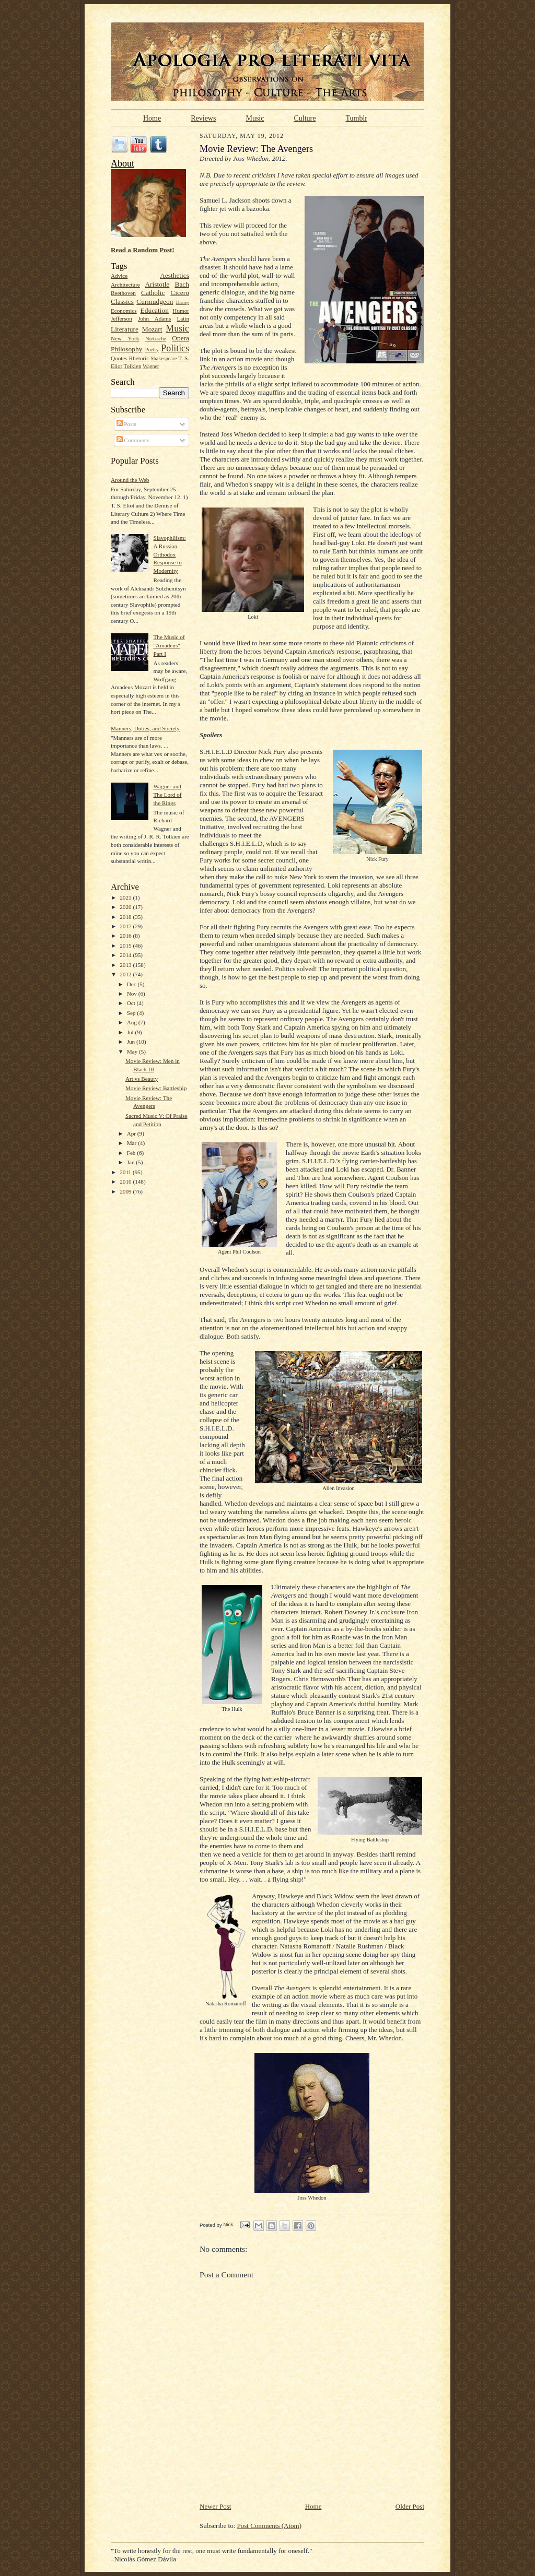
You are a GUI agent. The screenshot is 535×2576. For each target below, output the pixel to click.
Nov (132, 993)
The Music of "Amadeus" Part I (168, 645)
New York (125, 338)
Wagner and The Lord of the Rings (167, 794)
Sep (132, 1013)
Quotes (119, 358)
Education (155, 310)
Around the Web (130, 480)
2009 (126, 1191)
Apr (132, 1133)
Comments (133, 440)
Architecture (125, 284)
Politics (175, 348)
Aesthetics (174, 275)
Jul (131, 1032)
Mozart (152, 329)
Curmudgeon (154, 301)
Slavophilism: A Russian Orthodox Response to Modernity (169, 554)
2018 (126, 917)
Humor (180, 311)
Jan (131, 1162)
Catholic (153, 293)
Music (255, 118)
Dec (132, 984)
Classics (122, 301)
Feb (132, 1153)
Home (152, 118)
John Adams (154, 318)
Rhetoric (139, 358)
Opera (180, 338)
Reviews (203, 118)
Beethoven (123, 293)
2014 (126, 955)
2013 (126, 965)
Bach (182, 284)
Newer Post (215, 2506)
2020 (126, 907)
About (122, 163)
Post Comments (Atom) (269, 2526)
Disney (182, 302)
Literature (124, 329)
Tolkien (133, 366)
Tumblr (356, 118)
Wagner (151, 366)
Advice (119, 276)
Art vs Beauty (141, 1079)
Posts (126, 424)
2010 (126, 1181)
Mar (132, 1143)
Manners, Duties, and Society (145, 728)
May (133, 1051)
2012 (126, 974)
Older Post (410, 2506)
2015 (126, 945)
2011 (126, 1172)
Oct (132, 1003)
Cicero (179, 293)
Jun (131, 1041)
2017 (126, 926)
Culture (305, 118)
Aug (132, 1022)
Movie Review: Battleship (156, 1088)
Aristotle (157, 284)
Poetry (152, 349)
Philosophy (126, 349)
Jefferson (121, 318)
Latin (183, 318)
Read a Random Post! (143, 250)
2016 (126, 935)
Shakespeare (163, 358)
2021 (126, 897)
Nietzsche (155, 338)
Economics (124, 311)
